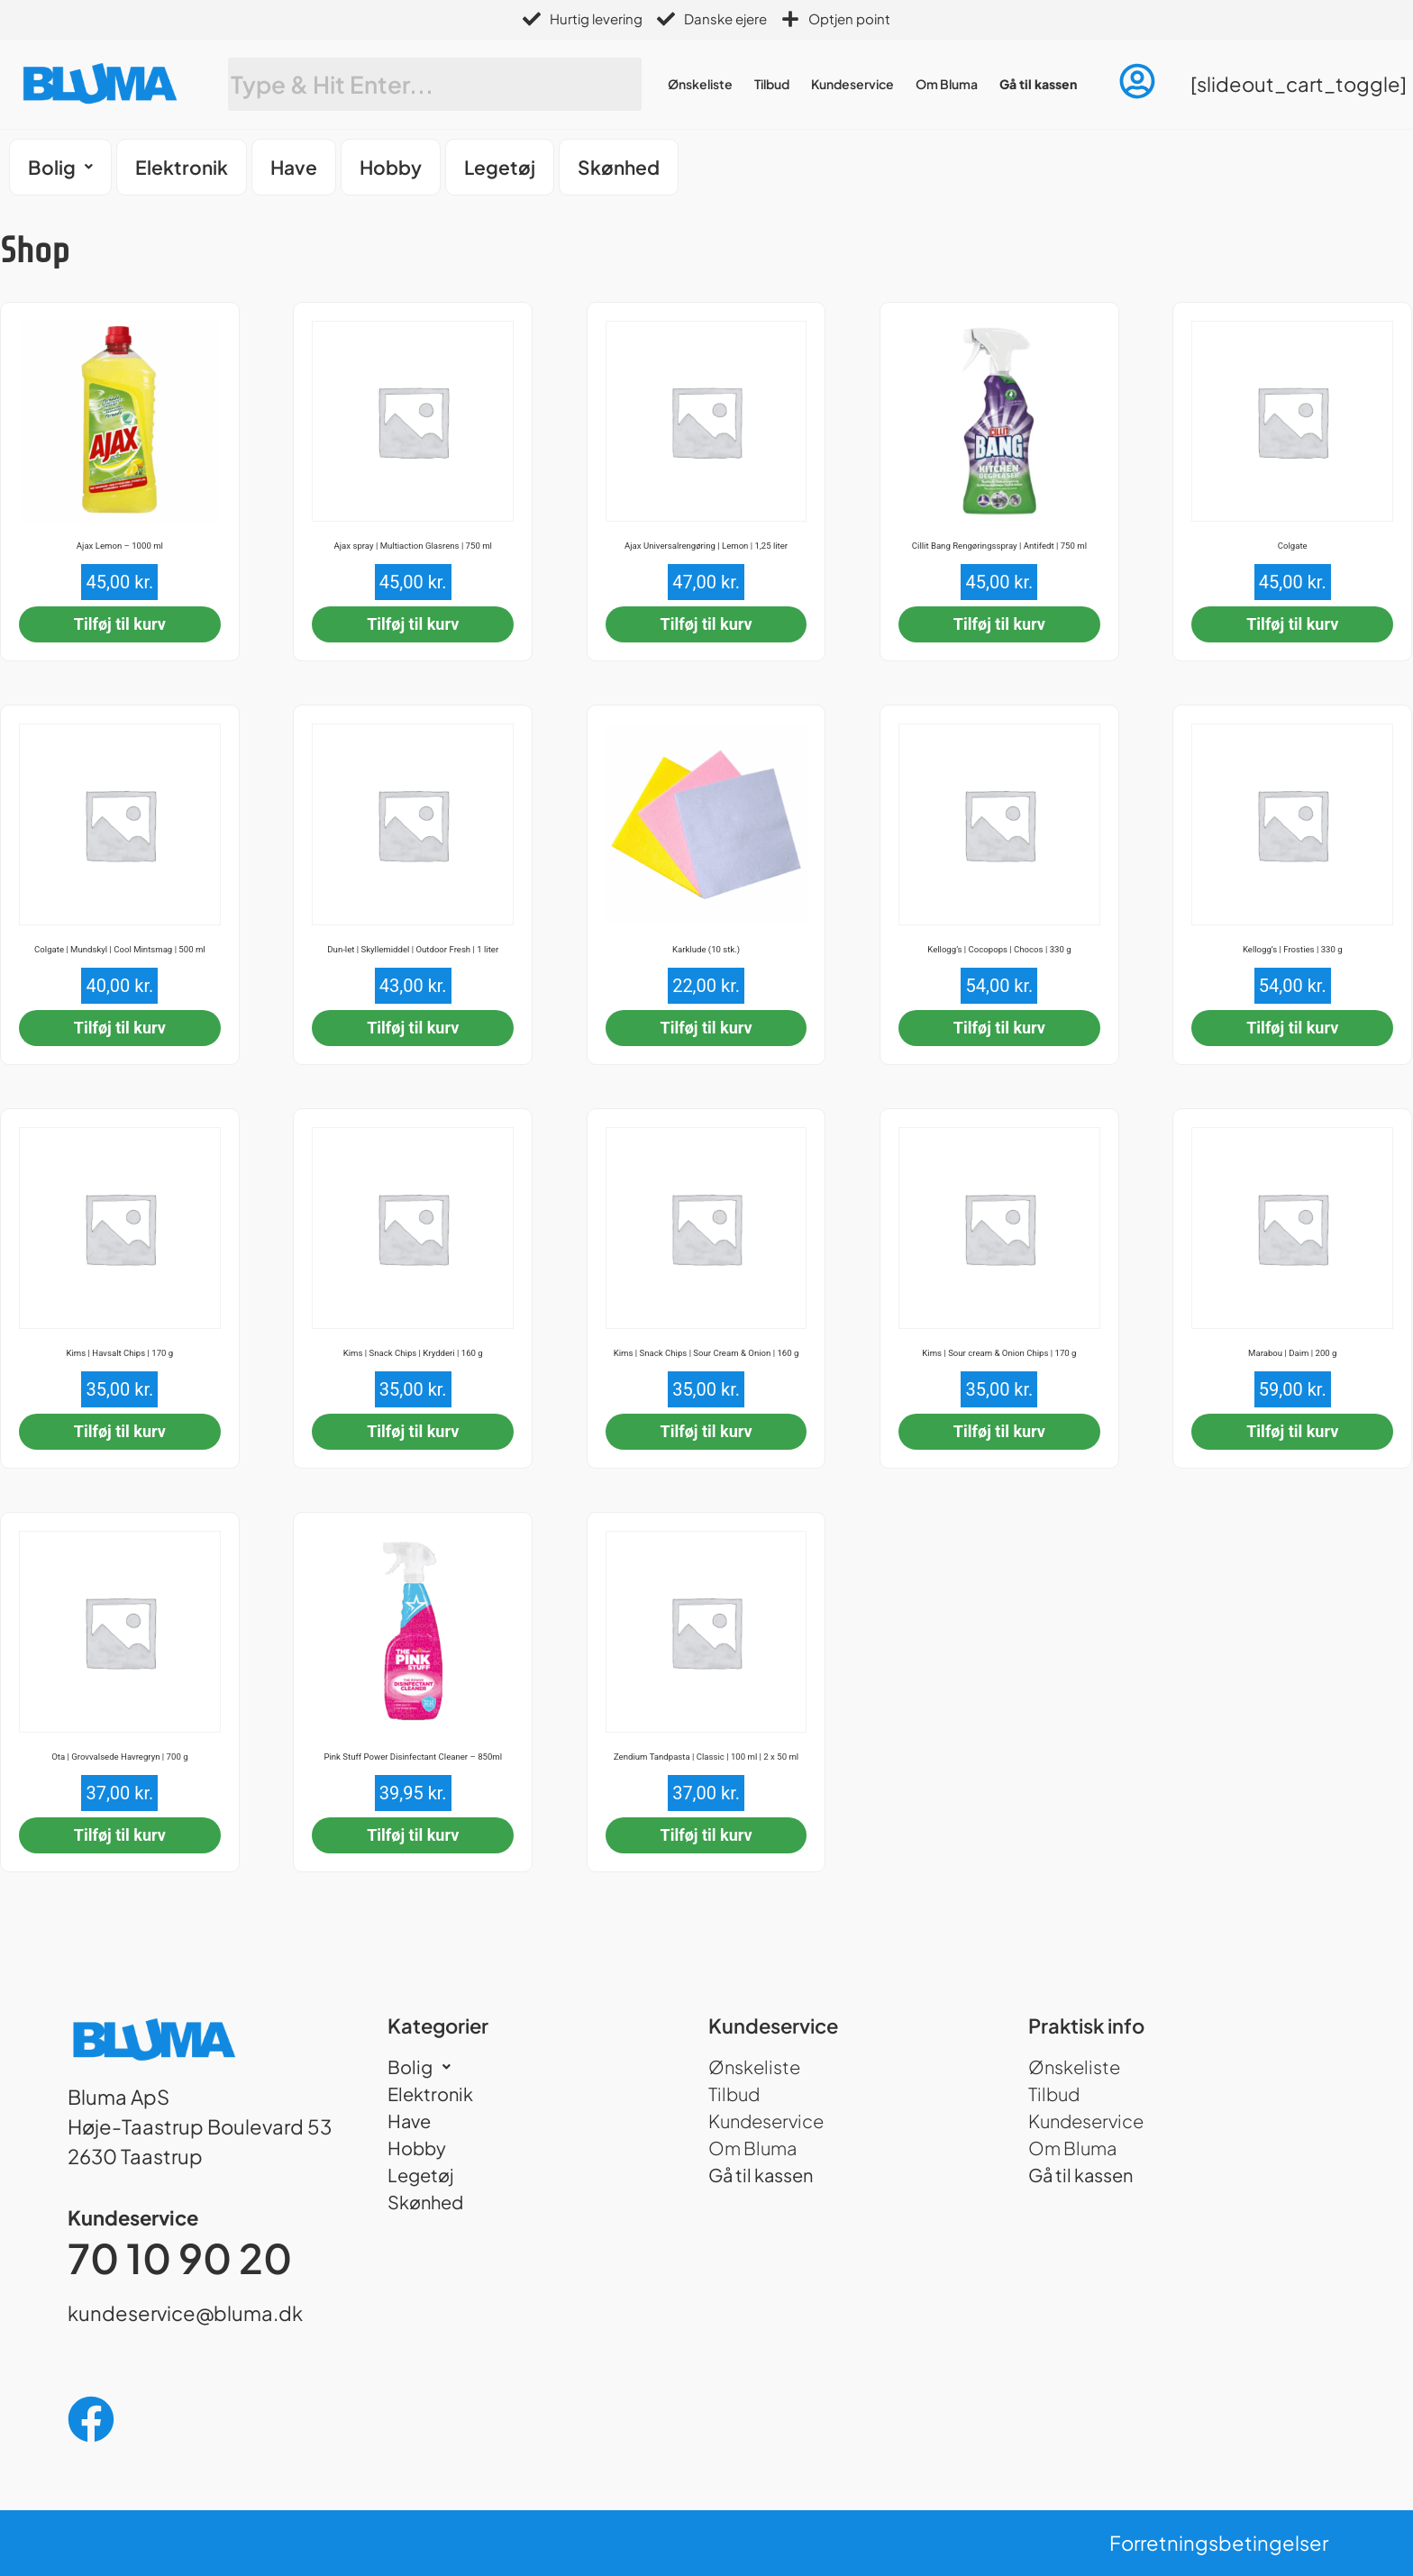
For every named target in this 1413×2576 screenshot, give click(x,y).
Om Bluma (947, 84)
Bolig (60, 167)
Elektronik (181, 167)
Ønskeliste (700, 84)
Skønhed (619, 167)
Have (293, 167)
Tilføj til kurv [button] (120, 623)
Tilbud (771, 84)
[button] (60, 167)
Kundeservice (852, 84)
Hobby (391, 167)
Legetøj (499, 167)
